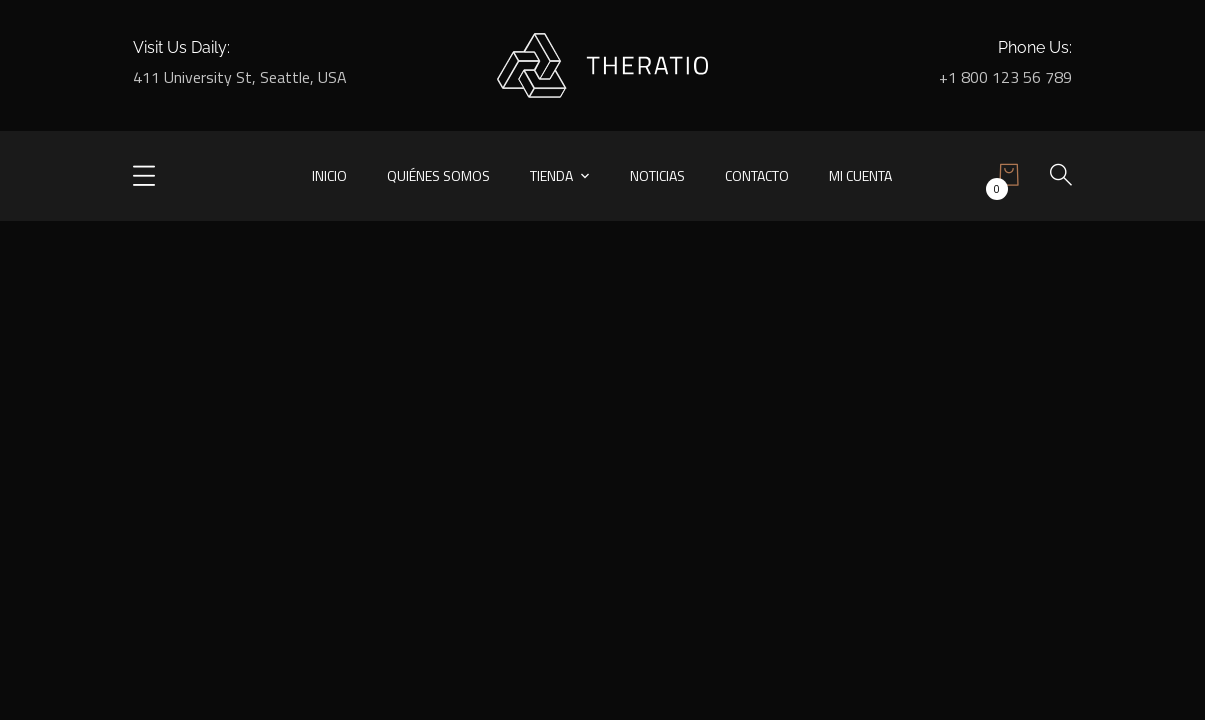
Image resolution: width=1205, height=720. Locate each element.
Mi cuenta (860, 175)
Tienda (551, 175)
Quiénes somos (438, 175)
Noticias (657, 175)
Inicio (329, 175)
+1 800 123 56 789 (1005, 77)
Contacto (757, 175)
